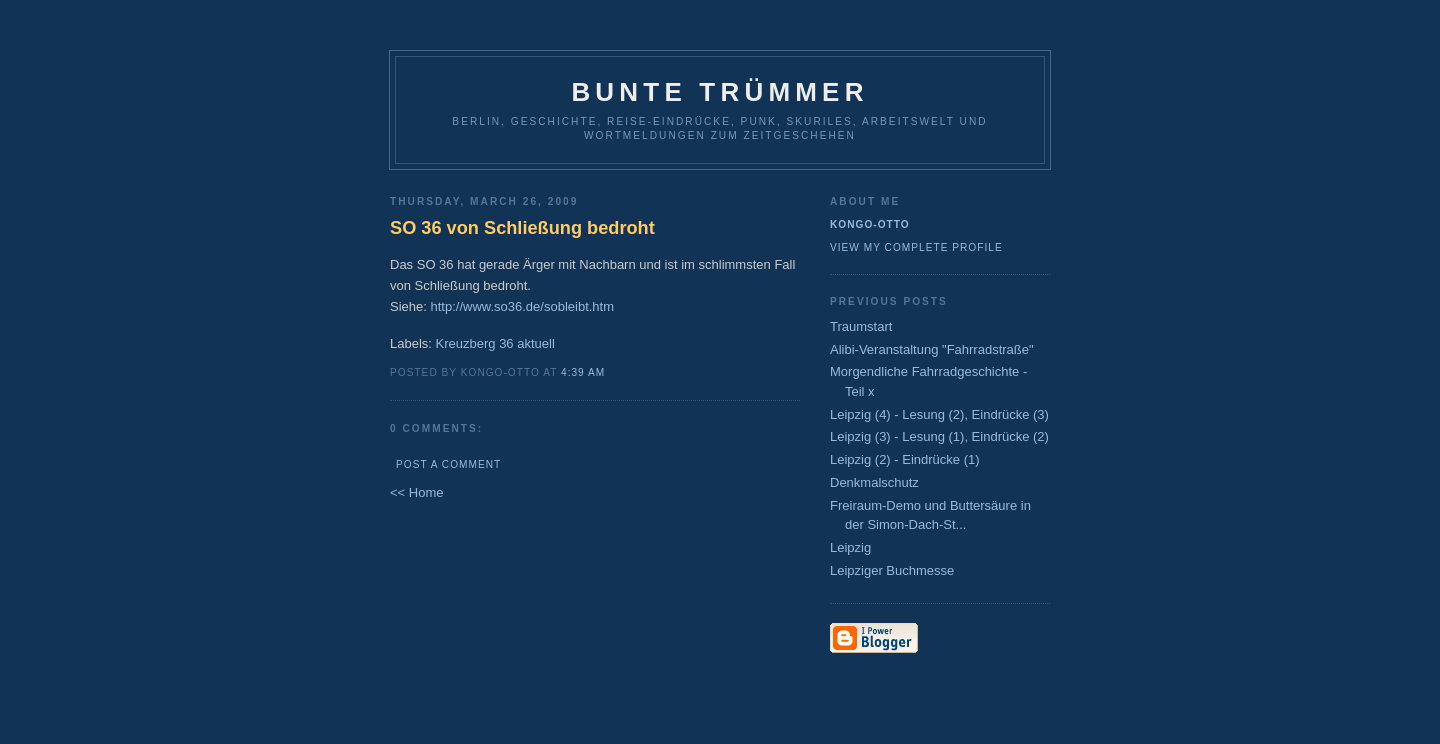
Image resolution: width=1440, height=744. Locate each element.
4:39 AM (583, 372)
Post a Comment (448, 464)
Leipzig (850, 547)
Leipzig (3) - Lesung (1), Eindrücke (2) (939, 436)
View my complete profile (916, 247)
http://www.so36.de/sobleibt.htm (522, 306)
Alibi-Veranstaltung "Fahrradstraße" (932, 349)
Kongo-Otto (870, 224)
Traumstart (861, 326)
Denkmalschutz (874, 482)
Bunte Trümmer (719, 92)
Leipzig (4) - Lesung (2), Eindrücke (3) (939, 414)
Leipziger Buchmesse (892, 570)
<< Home (416, 492)
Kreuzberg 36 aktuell (495, 343)
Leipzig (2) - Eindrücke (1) (905, 459)
